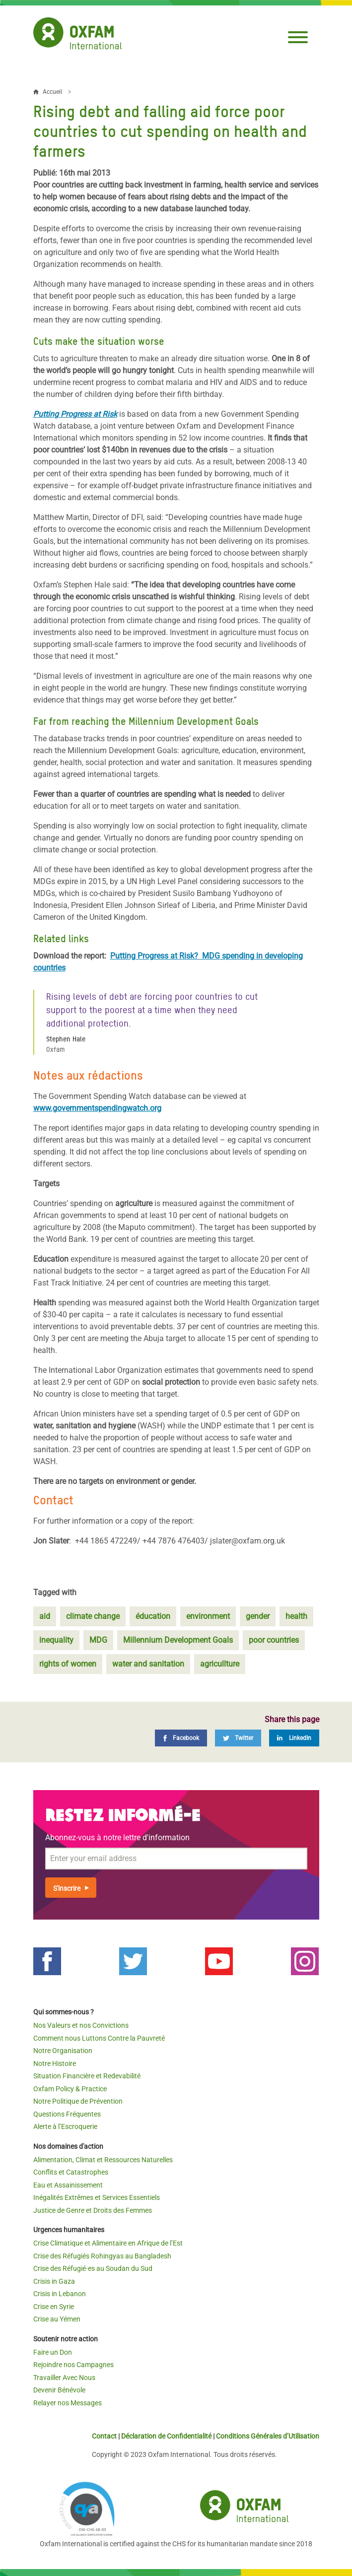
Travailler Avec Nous (64, 2378)
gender (258, 1616)
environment (208, 1616)
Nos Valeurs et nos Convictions (81, 2025)
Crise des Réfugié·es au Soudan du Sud (92, 2268)
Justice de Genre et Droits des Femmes (92, 2210)
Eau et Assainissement (68, 2185)
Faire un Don (52, 2352)
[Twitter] (238, 1738)
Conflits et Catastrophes (70, 2172)
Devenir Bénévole (59, 2390)
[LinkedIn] (294, 1738)
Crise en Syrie (53, 2307)
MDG (98, 1640)
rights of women (67, 1664)
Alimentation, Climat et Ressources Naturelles (103, 2160)
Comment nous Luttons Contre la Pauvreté (99, 2038)
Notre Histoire (54, 2063)
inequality (56, 1640)
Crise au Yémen (56, 2319)
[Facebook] (181, 1738)
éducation (153, 1616)
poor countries (274, 1640)
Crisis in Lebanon (59, 2294)
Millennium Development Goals (178, 1640)
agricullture (219, 1664)
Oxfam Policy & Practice (70, 2089)
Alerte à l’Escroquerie (65, 2126)
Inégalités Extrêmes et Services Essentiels (96, 2197)
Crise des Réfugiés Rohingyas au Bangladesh (102, 2256)
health (296, 1616)
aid (44, 1616)
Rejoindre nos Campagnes (73, 2365)
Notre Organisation (62, 2051)
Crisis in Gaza (54, 2281)
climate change (93, 1616)
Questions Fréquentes (67, 2114)
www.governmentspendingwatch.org (97, 1108)
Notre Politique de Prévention (78, 2101)
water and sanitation (148, 1664)
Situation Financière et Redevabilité (87, 2076)
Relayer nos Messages (67, 2403)
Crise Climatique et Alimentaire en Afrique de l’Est (108, 2243)
